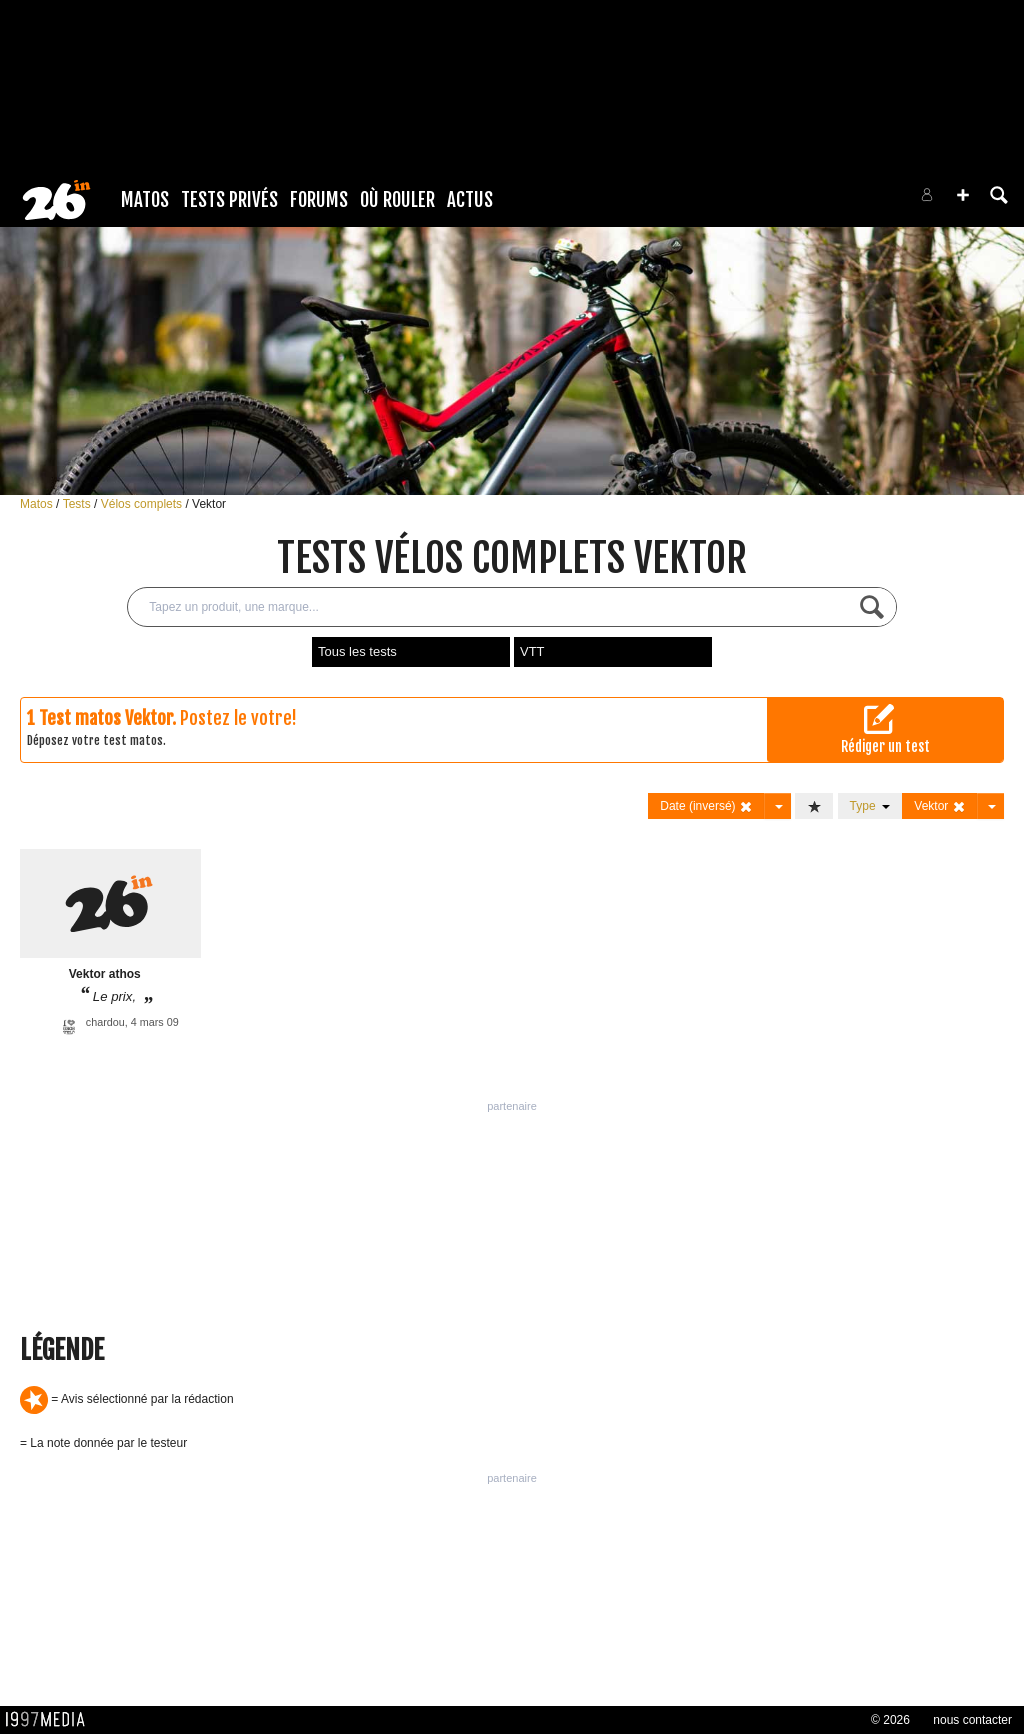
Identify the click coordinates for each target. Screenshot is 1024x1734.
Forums (319, 200)
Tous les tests (357, 651)
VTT (532, 651)
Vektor (209, 504)
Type (870, 806)
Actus (470, 200)
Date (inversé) (706, 806)
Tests (78, 504)
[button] (963, 195)
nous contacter (972, 1720)
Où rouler (397, 200)
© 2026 (890, 1720)
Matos (145, 200)
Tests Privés (229, 200)
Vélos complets (143, 504)
